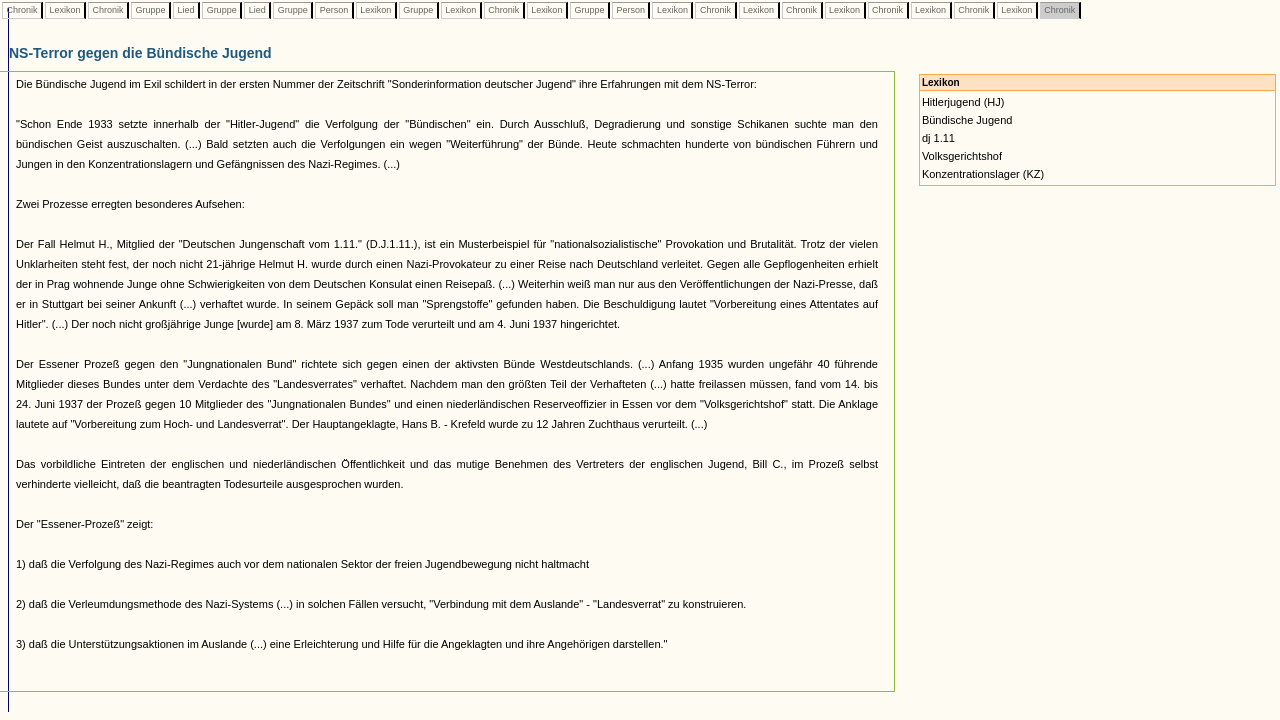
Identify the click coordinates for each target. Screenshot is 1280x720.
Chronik (22, 10)
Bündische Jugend (967, 120)
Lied (186, 10)
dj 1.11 (938, 138)
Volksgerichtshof (962, 156)
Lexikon (65, 10)
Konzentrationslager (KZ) (983, 174)
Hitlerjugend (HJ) (963, 102)
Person (334, 10)
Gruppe (150, 10)
